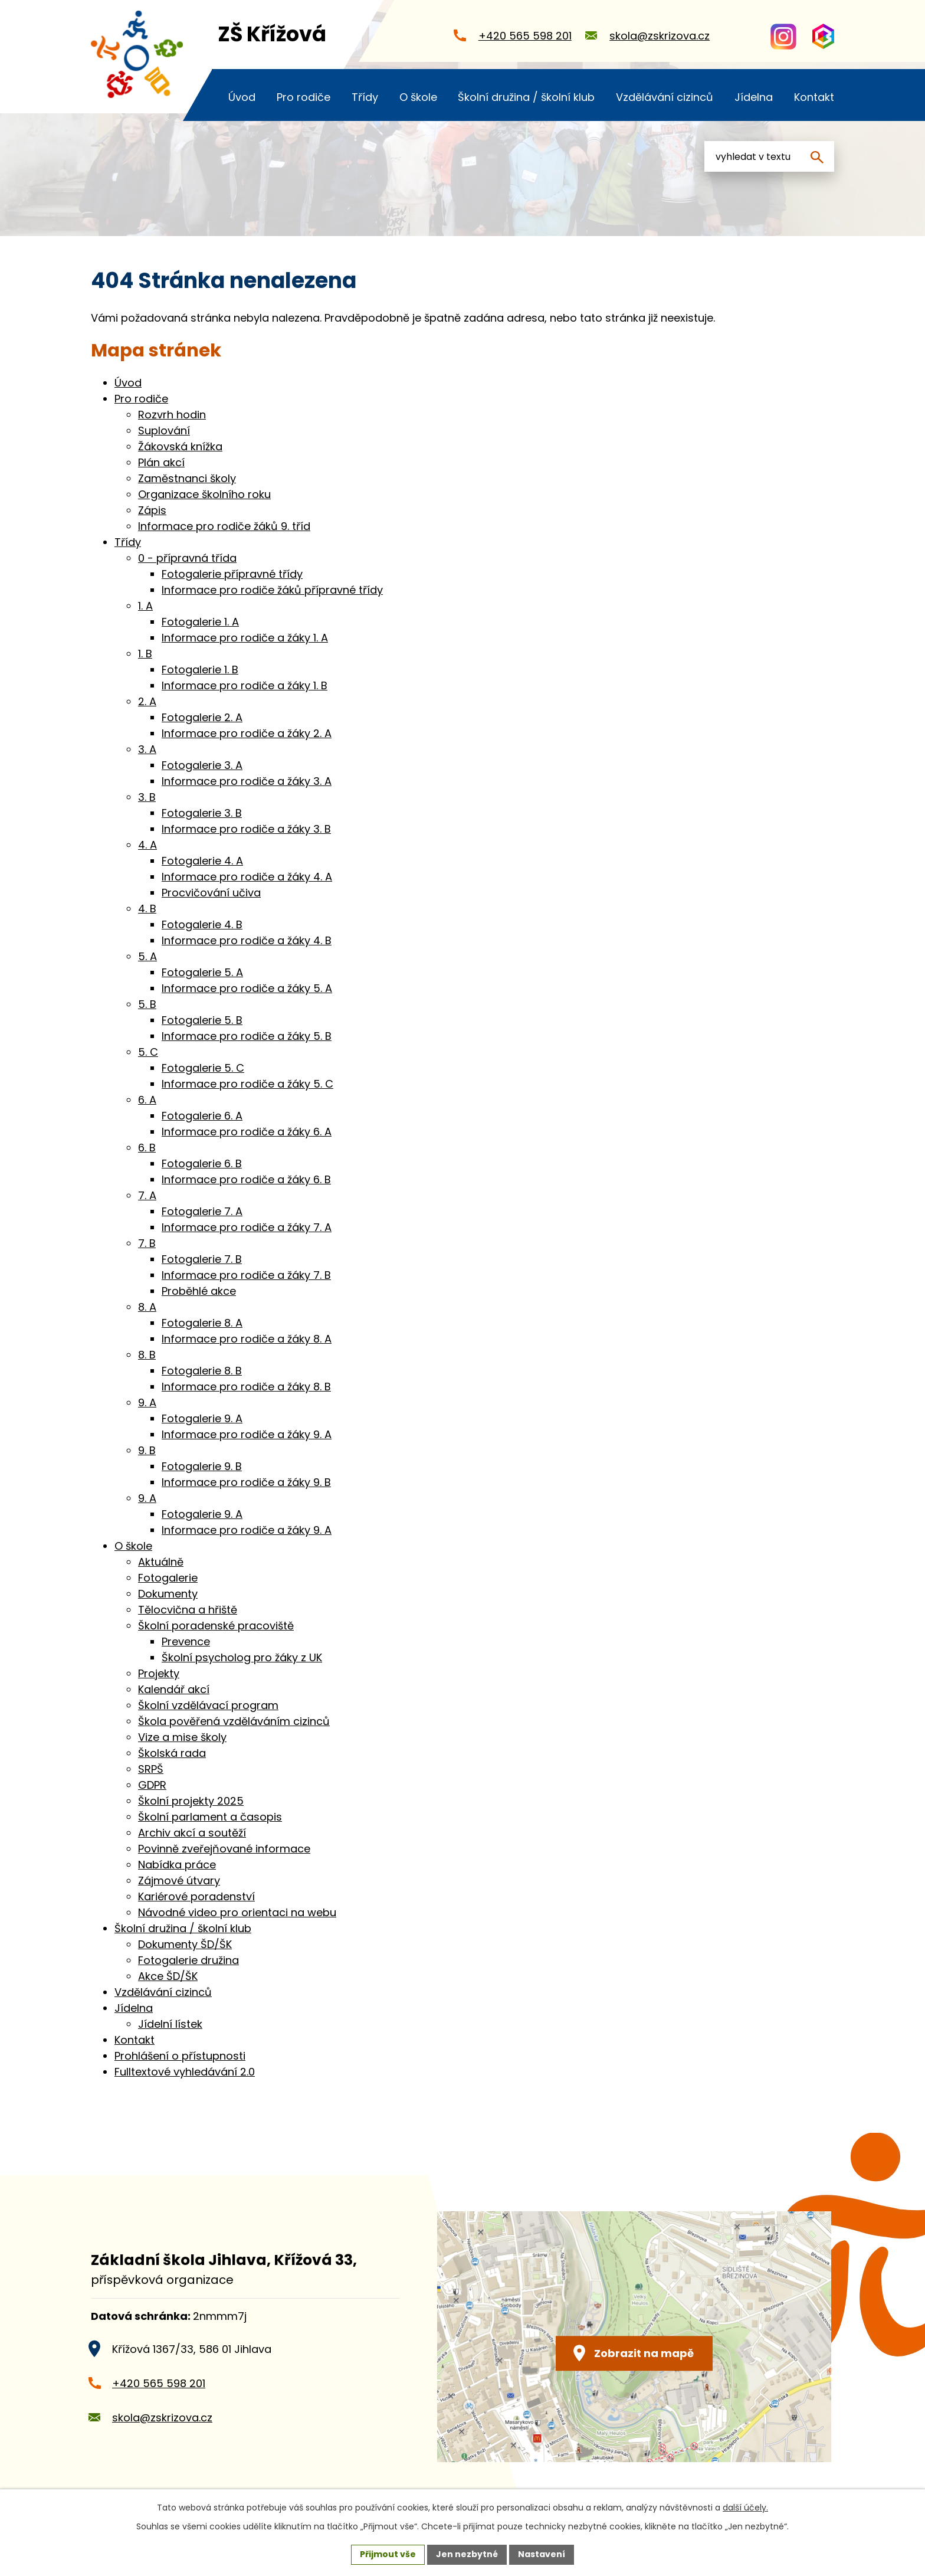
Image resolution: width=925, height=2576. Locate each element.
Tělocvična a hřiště (187, 1609)
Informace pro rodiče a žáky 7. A (247, 1227)
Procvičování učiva (211, 892)
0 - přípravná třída (187, 558)
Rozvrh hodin (172, 414)
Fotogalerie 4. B (202, 924)
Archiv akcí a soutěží (192, 1832)
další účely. (745, 2507)
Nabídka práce (177, 1864)
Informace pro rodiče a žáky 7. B (246, 1275)
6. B (147, 1147)
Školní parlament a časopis (210, 1816)
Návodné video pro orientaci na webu (237, 1912)
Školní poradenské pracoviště (216, 1625)
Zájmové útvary (179, 1880)
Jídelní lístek (170, 2024)
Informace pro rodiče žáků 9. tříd (224, 526)
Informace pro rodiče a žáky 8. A (247, 1338)
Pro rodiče (141, 398)
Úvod (128, 382)
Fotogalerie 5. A (202, 972)
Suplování (164, 430)
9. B (147, 1450)
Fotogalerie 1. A (200, 621)
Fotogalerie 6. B (202, 1163)
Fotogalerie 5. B (202, 1020)
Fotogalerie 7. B (202, 1259)
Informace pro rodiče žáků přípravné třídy (272, 589)
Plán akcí (161, 462)
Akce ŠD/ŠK (168, 1976)
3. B (147, 797)
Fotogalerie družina (188, 1960)
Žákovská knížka (180, 446)
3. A (147, 749)
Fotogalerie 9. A (202, 1418)
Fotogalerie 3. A (202, 765)
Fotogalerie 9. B (202, 1466)
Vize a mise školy (182, 1737)
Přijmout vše (388, 2554)
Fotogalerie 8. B (202, 1370)
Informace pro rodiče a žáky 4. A (247, 876)
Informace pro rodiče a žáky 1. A (245, 637)
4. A (147, 844)
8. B (147, 1354)
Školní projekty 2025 (191, 1800)
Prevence (186, 1641)
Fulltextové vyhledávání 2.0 (184, 2071)
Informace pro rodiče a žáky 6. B (246, 1179)
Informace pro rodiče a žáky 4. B (247, 940)
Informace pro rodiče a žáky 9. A (247, 1434)
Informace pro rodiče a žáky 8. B (246, 1386)
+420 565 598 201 (158, 2383)
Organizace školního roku (204, 494)
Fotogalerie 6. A (202, 1115)
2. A (147, 701)
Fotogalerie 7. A (202, 1211)
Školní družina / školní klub (182, 1928)
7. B (147, 1243)
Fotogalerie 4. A (202, 860)
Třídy (127, 542)
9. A (147, 1402)
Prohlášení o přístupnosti (179, 2055)
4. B (147, 908)
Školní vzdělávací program (208, 1705)
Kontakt (134, 2039)
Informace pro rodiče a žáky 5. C (247, 1083)
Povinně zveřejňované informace (224, 1848)
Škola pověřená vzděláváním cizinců (234, 1721)
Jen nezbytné (467, 2554)
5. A (147, 956)
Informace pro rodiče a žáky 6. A (247, 1131)
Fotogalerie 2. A (202, 717)
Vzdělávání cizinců (163, 1992)
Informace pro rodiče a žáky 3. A (247, 781)
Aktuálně (160, 1561)
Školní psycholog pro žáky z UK (242, 1657)
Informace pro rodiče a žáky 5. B (247, 1036)
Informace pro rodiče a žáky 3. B (246, 828)
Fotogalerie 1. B (200, 669)
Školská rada (172, 1753)
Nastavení (541, 2554)
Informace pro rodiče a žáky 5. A (247, 988)
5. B (147, 1004)
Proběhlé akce (199, 1291)
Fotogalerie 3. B (202, 813)
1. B (145, 653)
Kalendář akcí (173, 1689)
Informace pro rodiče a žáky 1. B (244, 685)
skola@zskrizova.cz (162, 2417)
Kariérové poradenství (196, 1896)
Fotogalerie (168, 1577)
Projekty (158, 1673)
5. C (148, 1052)
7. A (147, 1195)
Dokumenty (168, 1593)
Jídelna (133, 2008)
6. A (147, 1099)
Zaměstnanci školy (187, 478)
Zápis (152, 510)
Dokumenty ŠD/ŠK (185, 1944)
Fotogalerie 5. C (203, 1067)
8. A (147, 1307)
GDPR (152, 1785)
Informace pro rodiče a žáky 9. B (246, 1482)
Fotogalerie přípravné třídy (232, 574)
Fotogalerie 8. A (202, 1322)
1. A (145, 605)
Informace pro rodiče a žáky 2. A (247, 733)
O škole (133, 1546)
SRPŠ (150, 1769)
